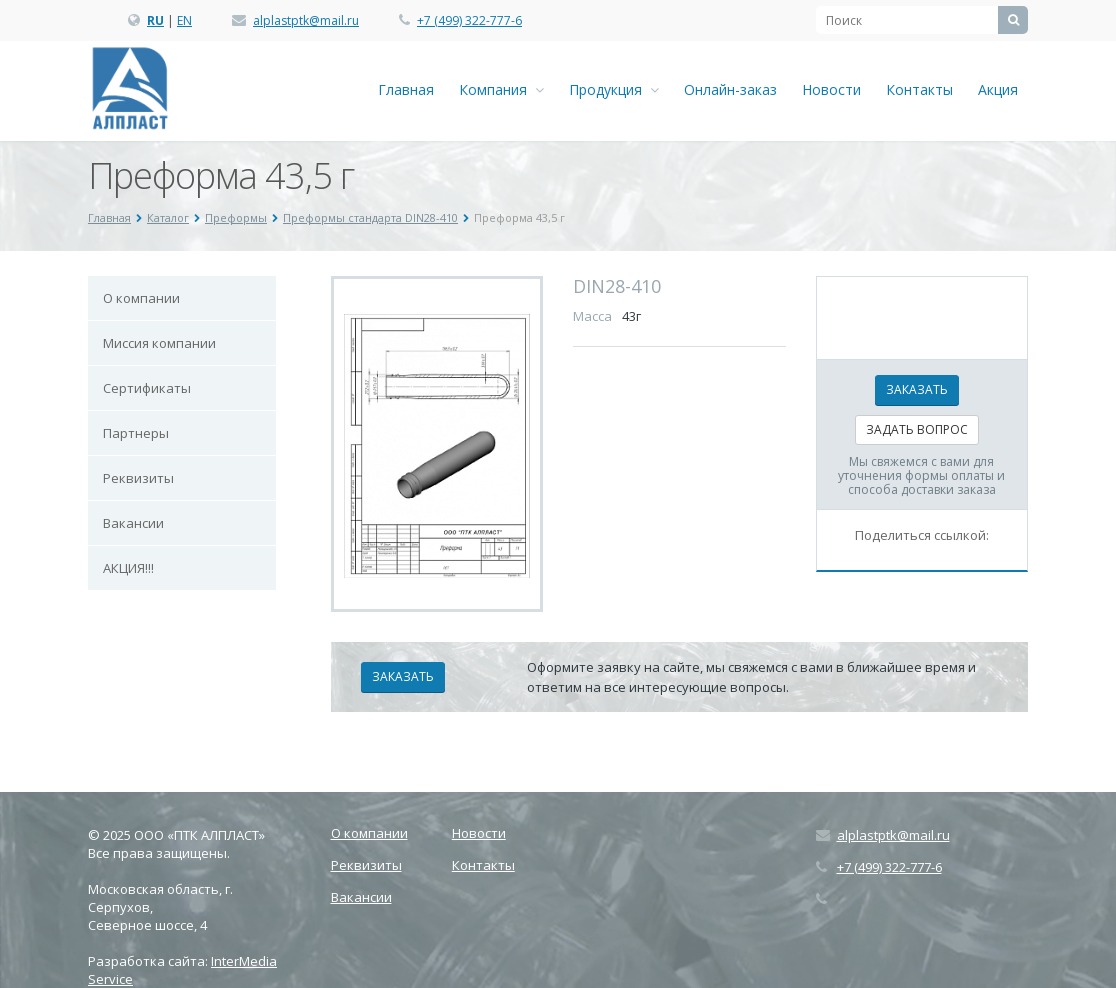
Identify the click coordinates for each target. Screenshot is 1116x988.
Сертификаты (147, 388)
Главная (406, 89)
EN (184, 20)
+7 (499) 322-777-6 (469, 20)
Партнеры (136, 433)
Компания (501, 89)
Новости (831, 89)
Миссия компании (159, 343)
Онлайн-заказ (730, 89)
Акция (998, 89)
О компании (141, 298)
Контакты (919, 89)
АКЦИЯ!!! (128, 568)
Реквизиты (138, 478)
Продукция (614, 89)
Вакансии (133, 523)
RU (155, 20)
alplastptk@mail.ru (306, 20)
